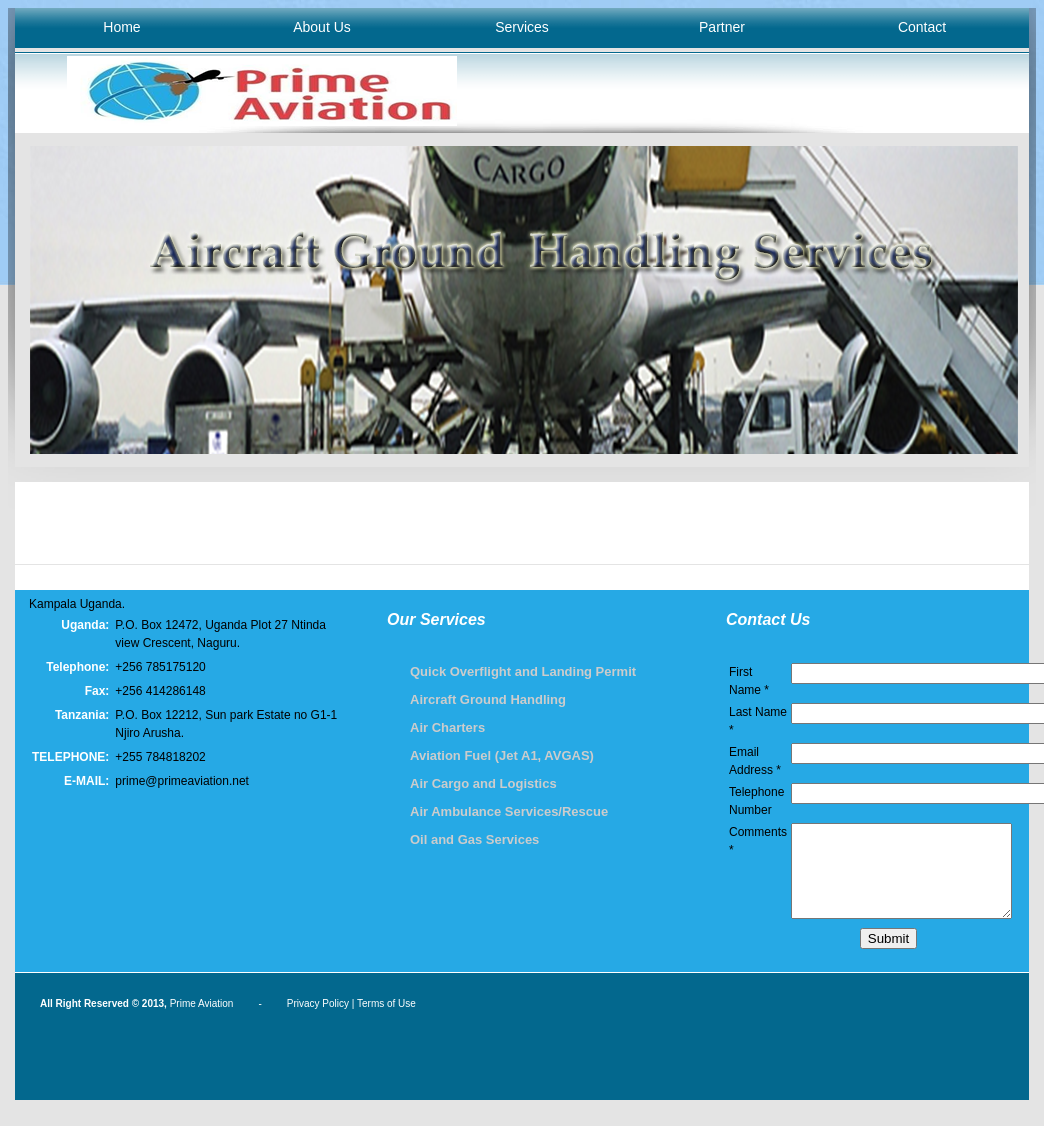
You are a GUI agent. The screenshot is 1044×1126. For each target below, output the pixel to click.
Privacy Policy (318, 1021)
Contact (922, 27)
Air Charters (447, 727)
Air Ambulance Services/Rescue (509, 811)
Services (522, 27)
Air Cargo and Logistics (483, 783)
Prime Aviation (202, 1021)
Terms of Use (386, 1021)
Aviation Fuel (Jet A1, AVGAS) (502, 755)
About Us (322, 27)
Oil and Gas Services (474, 839)
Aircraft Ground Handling (488, 699)
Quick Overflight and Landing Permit (523, 671)
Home (121, 27)
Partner (722, 27)
